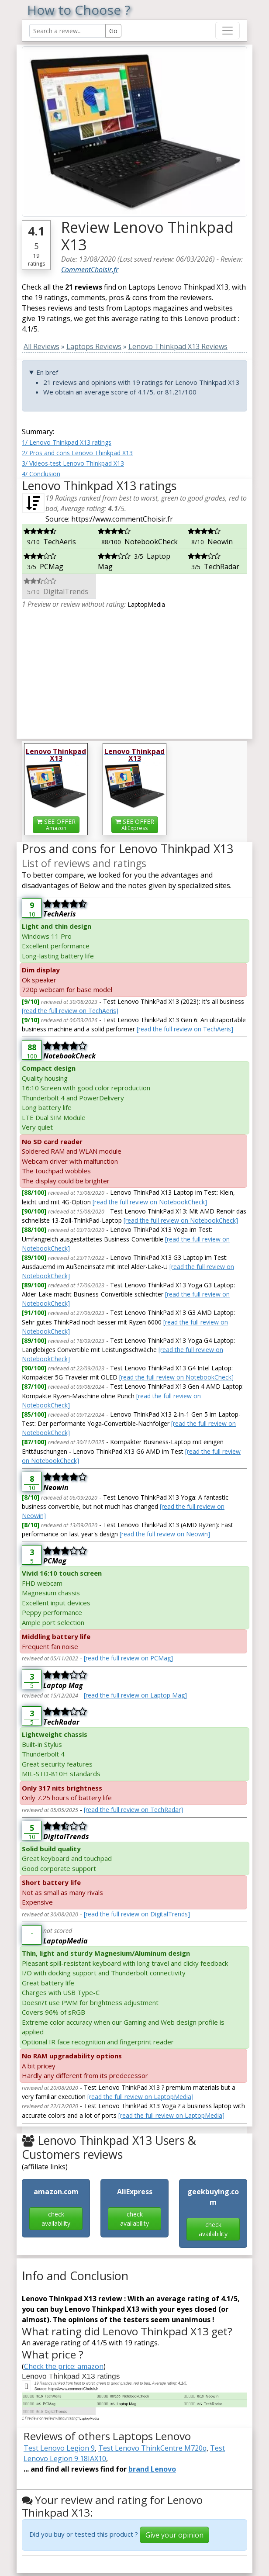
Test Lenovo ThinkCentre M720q (152, 2448)
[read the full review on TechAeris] (70, 1010)
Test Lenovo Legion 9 (59, 2448)
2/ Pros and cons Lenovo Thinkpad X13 (77, 453)
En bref (47, 372)
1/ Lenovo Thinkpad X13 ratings (66, 442)
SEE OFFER (56, 824)
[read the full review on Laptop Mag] (135, 1695)
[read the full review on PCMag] (128, 1658)
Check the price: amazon (63, 2366)
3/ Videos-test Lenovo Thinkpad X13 (73, 463)
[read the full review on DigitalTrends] (137, 1914)
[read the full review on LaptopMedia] (140, 2096)
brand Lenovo (152, 2469)
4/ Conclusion (41, 474)
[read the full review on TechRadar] (133, 1809)
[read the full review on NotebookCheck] (150, 1202)
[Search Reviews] (67, 31)
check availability (55, 2218)
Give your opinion (174, 2535)
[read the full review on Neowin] (165, 1534)
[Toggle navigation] (227, 30)
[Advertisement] (134, 670)
